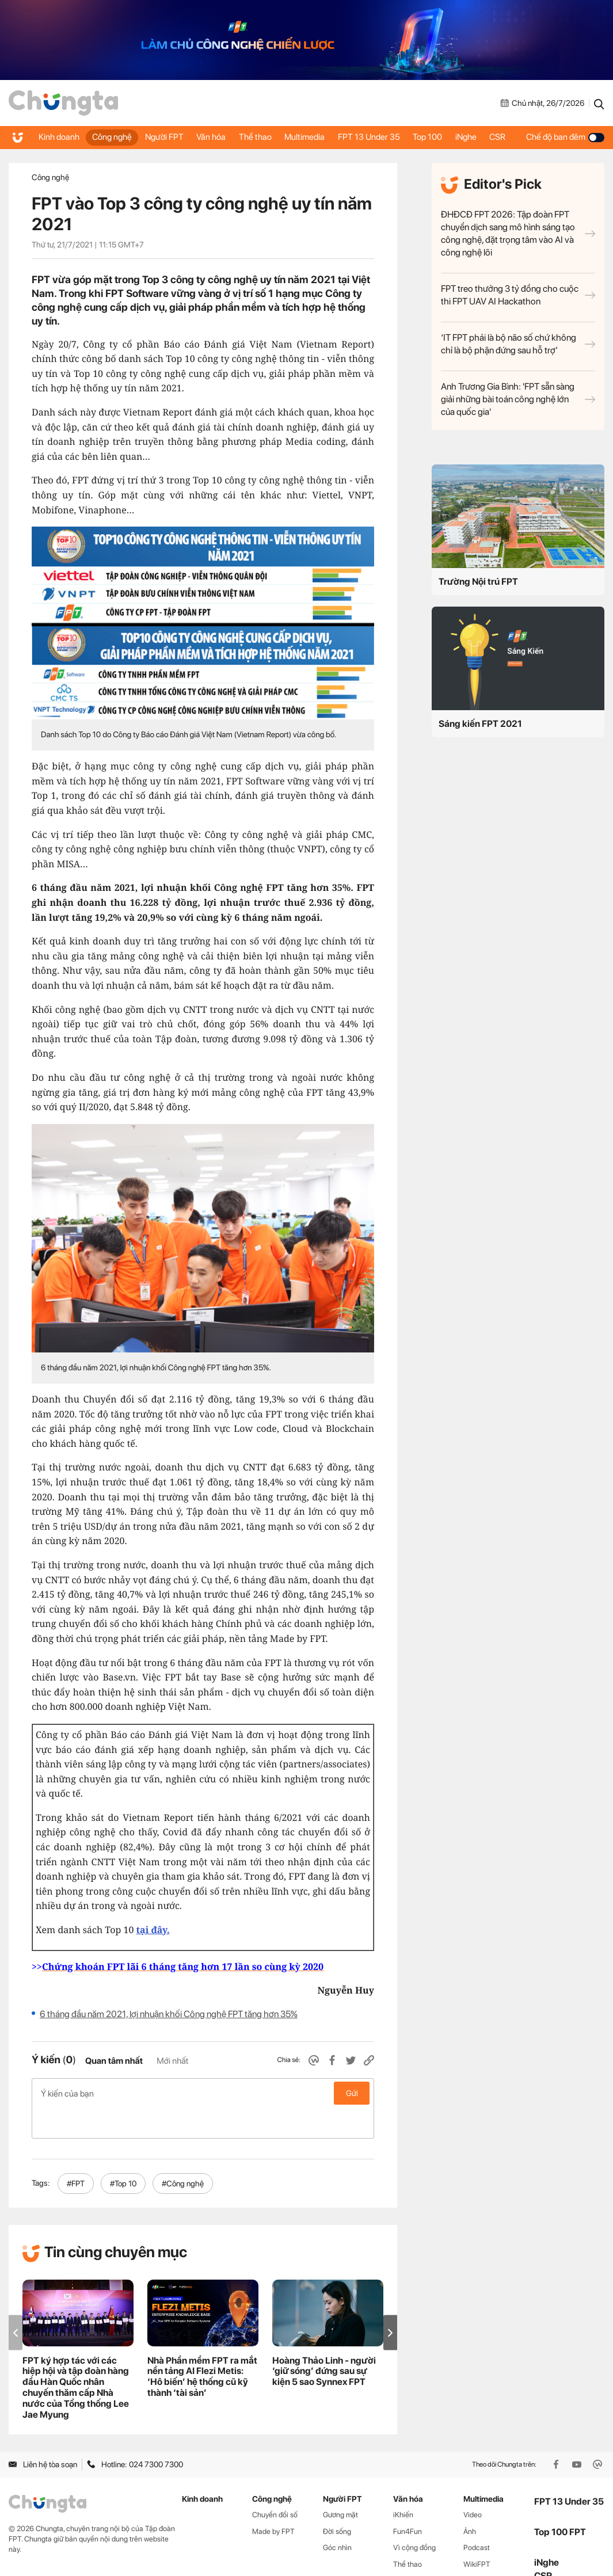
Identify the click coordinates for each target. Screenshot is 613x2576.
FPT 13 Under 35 (374, 137)
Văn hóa (207, 137)
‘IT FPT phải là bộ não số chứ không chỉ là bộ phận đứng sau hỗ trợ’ (518, 344)
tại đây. (153, 1929)
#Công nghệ (183, 2153)
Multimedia (311, 137)
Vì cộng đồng (414, 2517)
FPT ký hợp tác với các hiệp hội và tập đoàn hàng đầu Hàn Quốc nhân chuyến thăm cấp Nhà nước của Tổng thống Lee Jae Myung (75, 2357)
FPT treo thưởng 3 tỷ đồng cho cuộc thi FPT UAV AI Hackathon (518, 295)
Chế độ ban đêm (567, 137)
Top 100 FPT (560, 2501)
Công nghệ (104, 137)
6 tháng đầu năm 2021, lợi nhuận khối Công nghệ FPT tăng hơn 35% (169, 2014)
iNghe (478, 137)
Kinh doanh (51, 137)
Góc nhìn (337, 2517)
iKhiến (403, 2484)
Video (472, 2484)
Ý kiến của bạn (203, 2093)
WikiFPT (476, 2533)
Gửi (352, 2093)
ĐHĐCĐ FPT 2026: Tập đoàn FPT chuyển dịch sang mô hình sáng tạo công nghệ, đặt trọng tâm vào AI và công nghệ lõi (518, 233)
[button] (390, 2302)
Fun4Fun (407, 2501)
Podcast (476, 2517)
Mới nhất (172, 2061)
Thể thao (252, 137)
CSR (514, 137)
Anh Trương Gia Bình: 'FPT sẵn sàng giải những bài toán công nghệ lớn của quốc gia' (518, 399)
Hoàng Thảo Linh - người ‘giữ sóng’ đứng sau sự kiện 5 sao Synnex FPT (324, 2341)
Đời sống (337, 2501)
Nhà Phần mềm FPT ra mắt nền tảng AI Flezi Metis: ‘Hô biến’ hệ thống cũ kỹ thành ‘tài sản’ (202, 2346)
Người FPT (159, 137)
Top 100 (431, 137)
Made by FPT (273, 2501)
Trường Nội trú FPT (478, 581)
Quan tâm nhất (114, 2061)
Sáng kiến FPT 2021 (480, 723)
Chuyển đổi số (275, 2484)
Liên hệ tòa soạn (43, 2433)
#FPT (76, 2153)
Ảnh (469, 2501)
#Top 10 (123, 2153)
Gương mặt (340, 2484)
